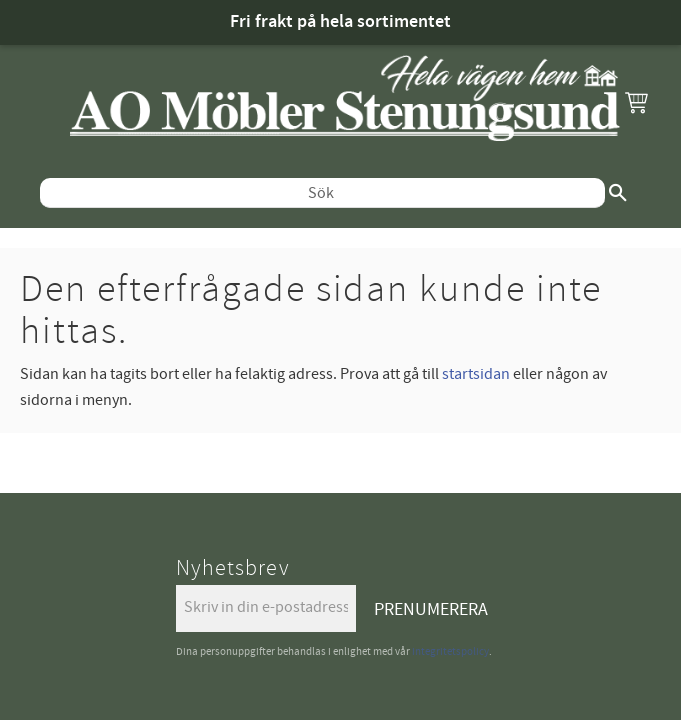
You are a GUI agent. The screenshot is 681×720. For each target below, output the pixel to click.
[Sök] (628, 183)
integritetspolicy (450, 631)
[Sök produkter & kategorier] (327, 183)
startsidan (476, 354)
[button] (636, 102)
